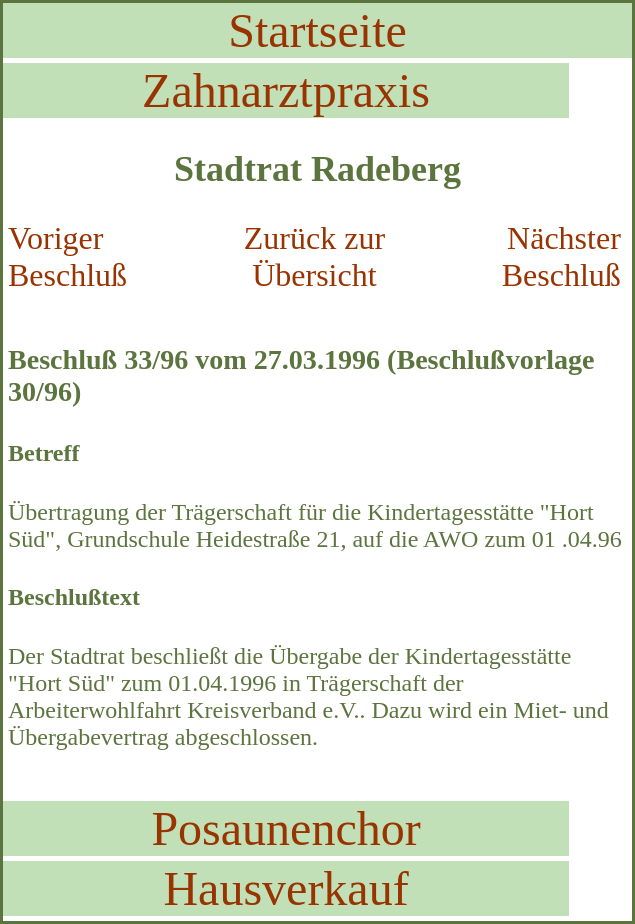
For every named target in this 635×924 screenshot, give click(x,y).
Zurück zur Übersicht (314, 256)
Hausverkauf (285, 888)
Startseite (317, 30)
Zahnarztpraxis (286, 90)
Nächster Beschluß (561, 256)
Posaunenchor (285, 828)
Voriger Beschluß (67, 256)
